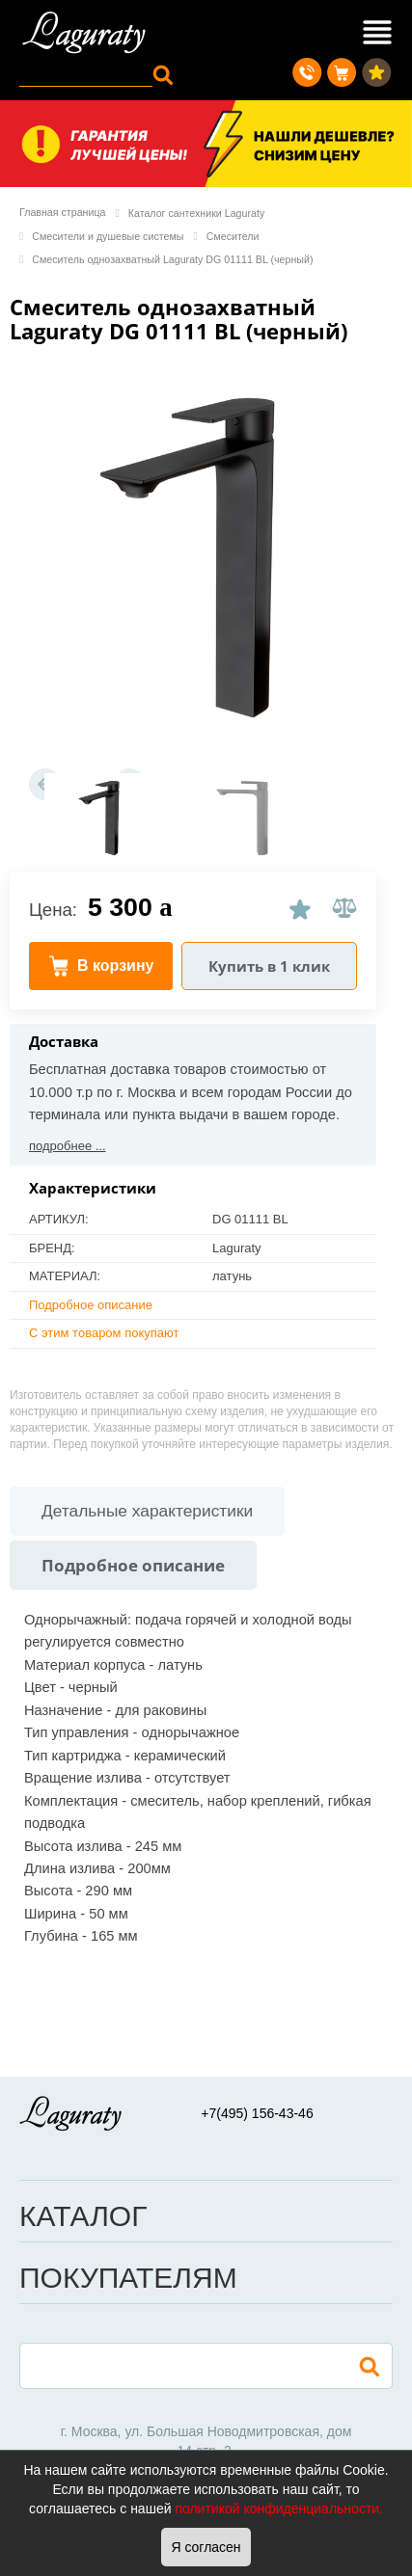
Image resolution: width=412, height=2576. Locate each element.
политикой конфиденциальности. (279, 2508)
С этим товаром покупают (104, 1333)
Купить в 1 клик (269, 966)
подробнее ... (67, 1146)
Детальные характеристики (147, 1510)
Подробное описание (90, 1305)
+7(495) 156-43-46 (257, 2113)
